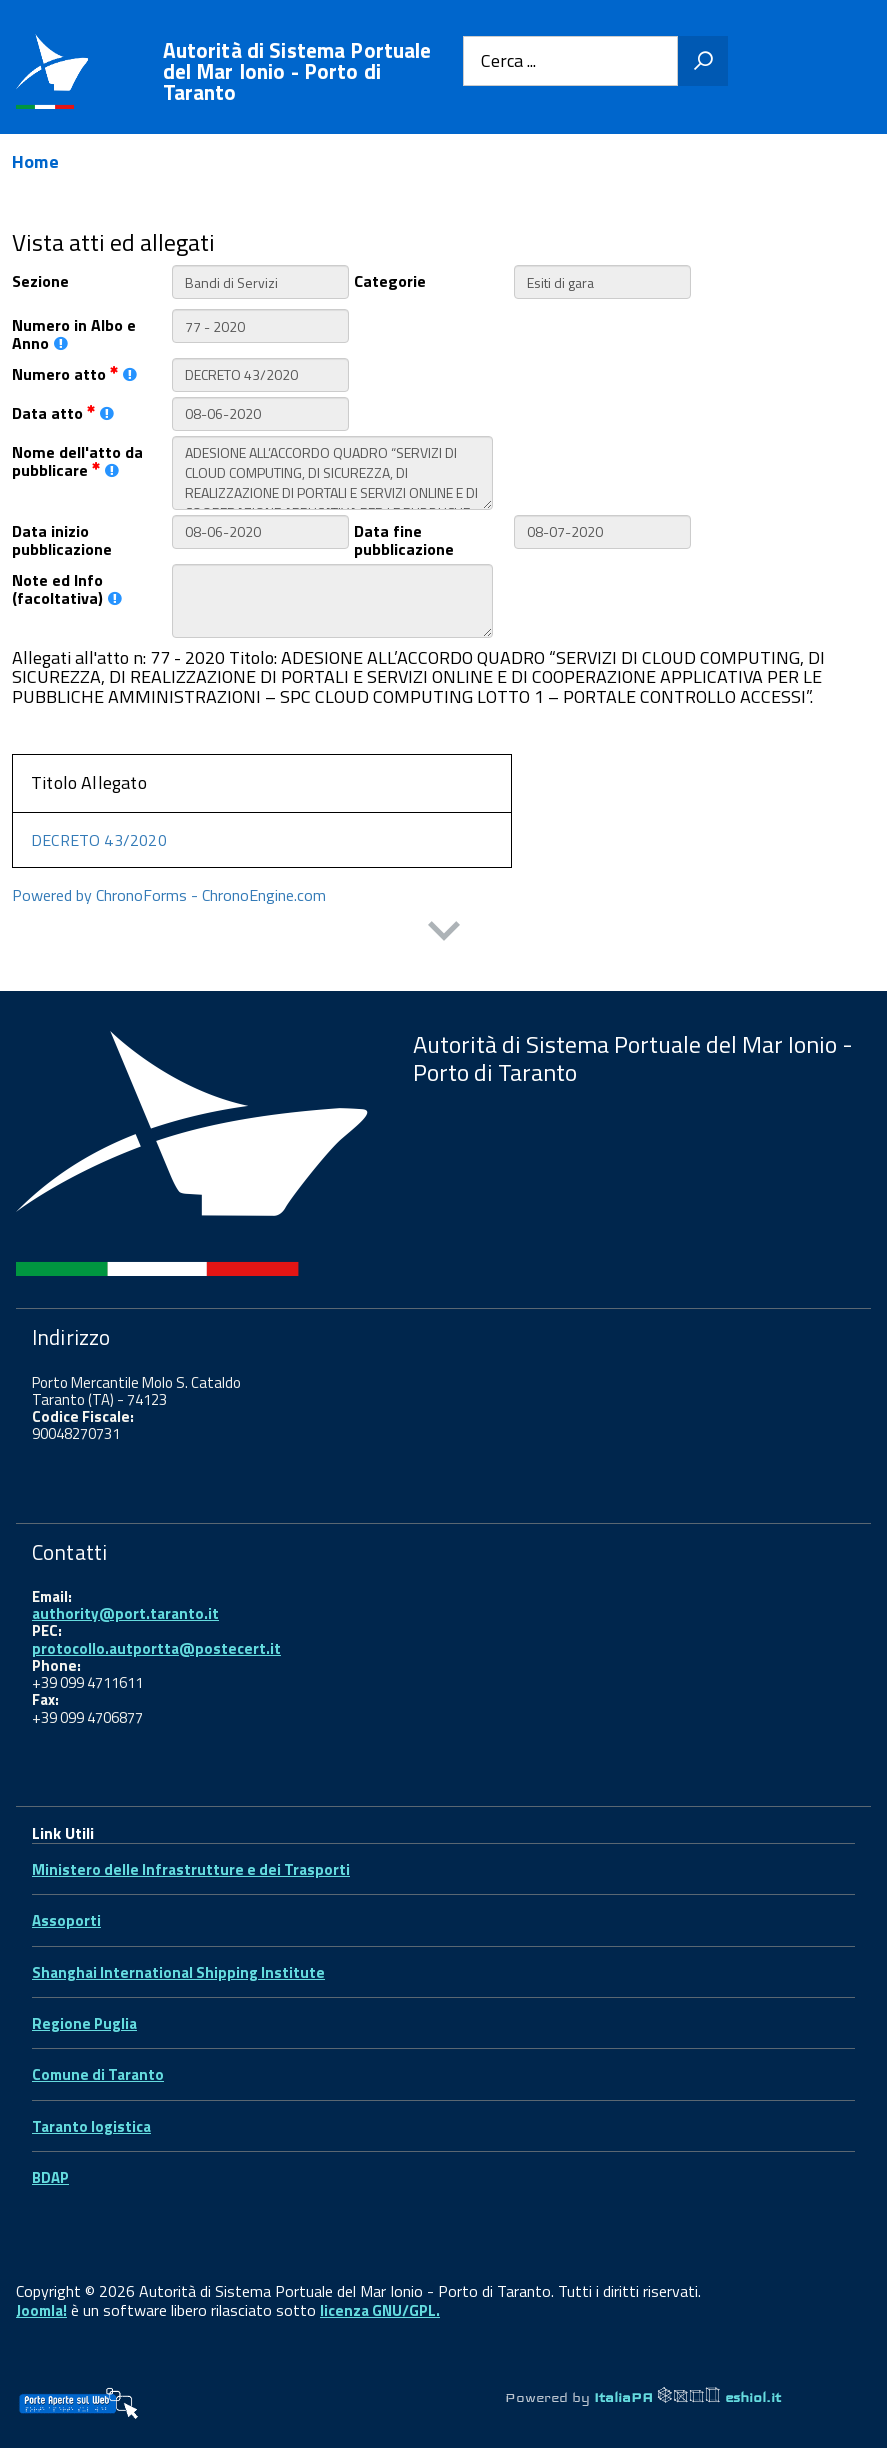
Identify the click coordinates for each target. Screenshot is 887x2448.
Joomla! (41, 2310)
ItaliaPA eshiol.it (687, 2397)
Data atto (63, 411)
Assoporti (66, 1920)
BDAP (50, 2177)
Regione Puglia (84, 2023)
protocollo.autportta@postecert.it (156, 1648)
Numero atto (74, 372)
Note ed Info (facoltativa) (67, 588)
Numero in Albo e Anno (74, 333)
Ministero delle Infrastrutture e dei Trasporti (191, 1869)
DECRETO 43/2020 (99, 840)
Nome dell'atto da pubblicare (77, 460)
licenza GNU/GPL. (380, 2310)
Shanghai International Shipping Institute (178, 1972)
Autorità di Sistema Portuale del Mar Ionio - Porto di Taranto (297, 71)
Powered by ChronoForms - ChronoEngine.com (169, 895)
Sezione (40, 279)
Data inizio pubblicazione (62, 539)
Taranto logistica (91, 2126)
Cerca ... (508, 61)
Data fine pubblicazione (404, 539)
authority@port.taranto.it (125, 1613)
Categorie (390, 279)
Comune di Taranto (98, 2074)
